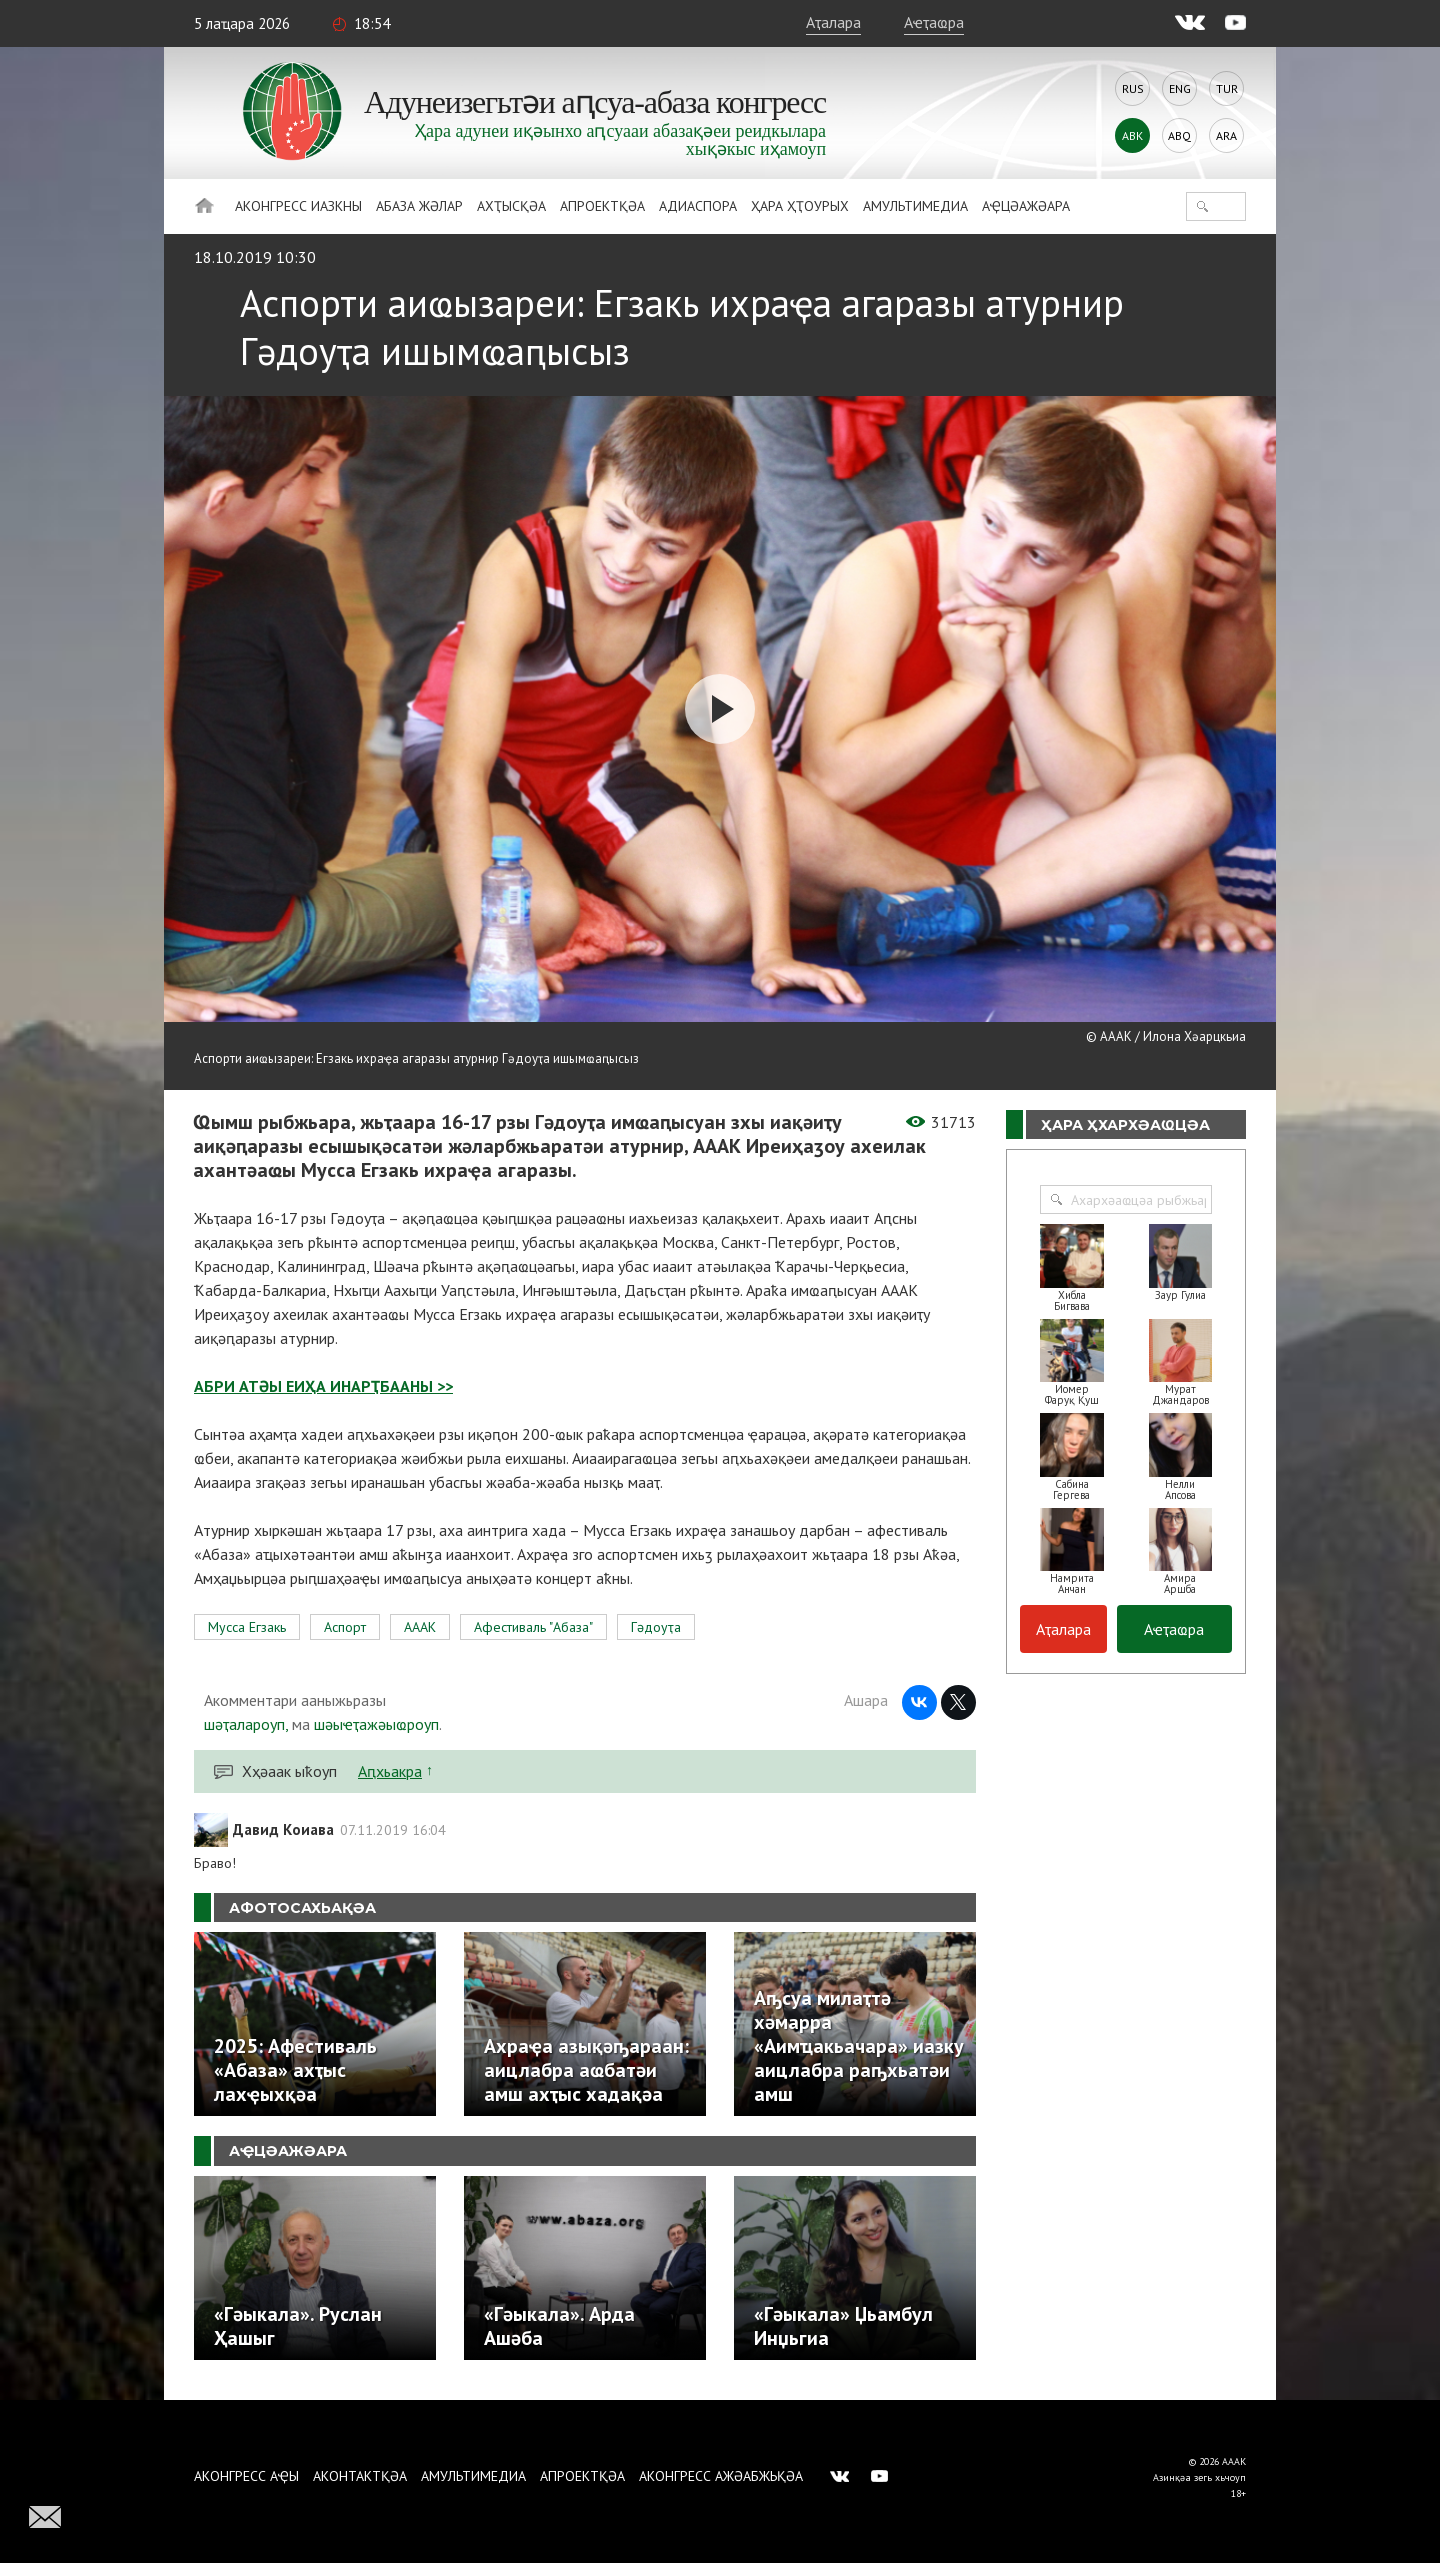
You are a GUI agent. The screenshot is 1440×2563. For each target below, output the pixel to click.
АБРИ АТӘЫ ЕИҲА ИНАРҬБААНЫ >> (323, 1386)
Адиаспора (698, 206)
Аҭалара (833, 22)
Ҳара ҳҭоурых (800, 206)
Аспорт (345, 1627)
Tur (1227, 88)
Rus (1133, 88)
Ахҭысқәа (511, 206)
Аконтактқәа (360, 2476)
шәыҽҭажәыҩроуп (376, 1724)
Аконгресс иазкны (298, 206)
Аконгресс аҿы (246, 2476)
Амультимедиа (915, 206)
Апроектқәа (602, 206)
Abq (1179, 135)
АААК (420, 1627)
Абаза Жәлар (419, 206)
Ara (1226, 135)
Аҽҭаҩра (934, 22)
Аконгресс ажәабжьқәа (721, 2476)
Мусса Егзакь (247, 1627)
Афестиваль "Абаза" (533, 1627)
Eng (1180, 88)
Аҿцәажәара (1026, 206)
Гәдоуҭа (656, 1627)
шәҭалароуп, (246, 1724)
